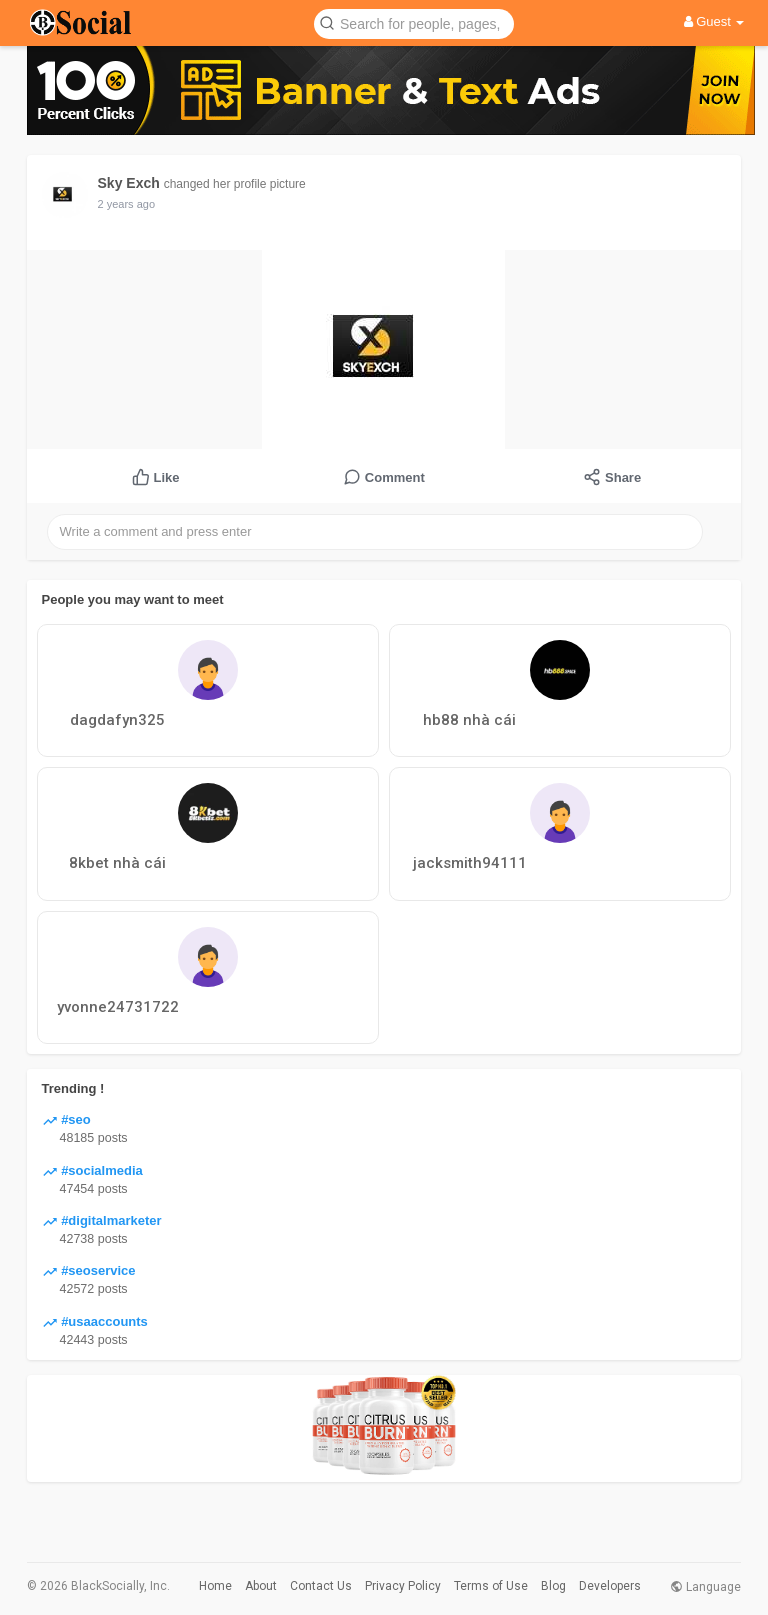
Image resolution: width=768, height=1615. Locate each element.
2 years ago (126, 204)
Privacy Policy (403, 1586)
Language (705, 1587)
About (261, 1586)
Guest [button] (714, 21)
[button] (414, 22)
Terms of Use (491, 1586)
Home (215, 1586)
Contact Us (321, 1586)
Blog (553, 1586)
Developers (610, 1586)
